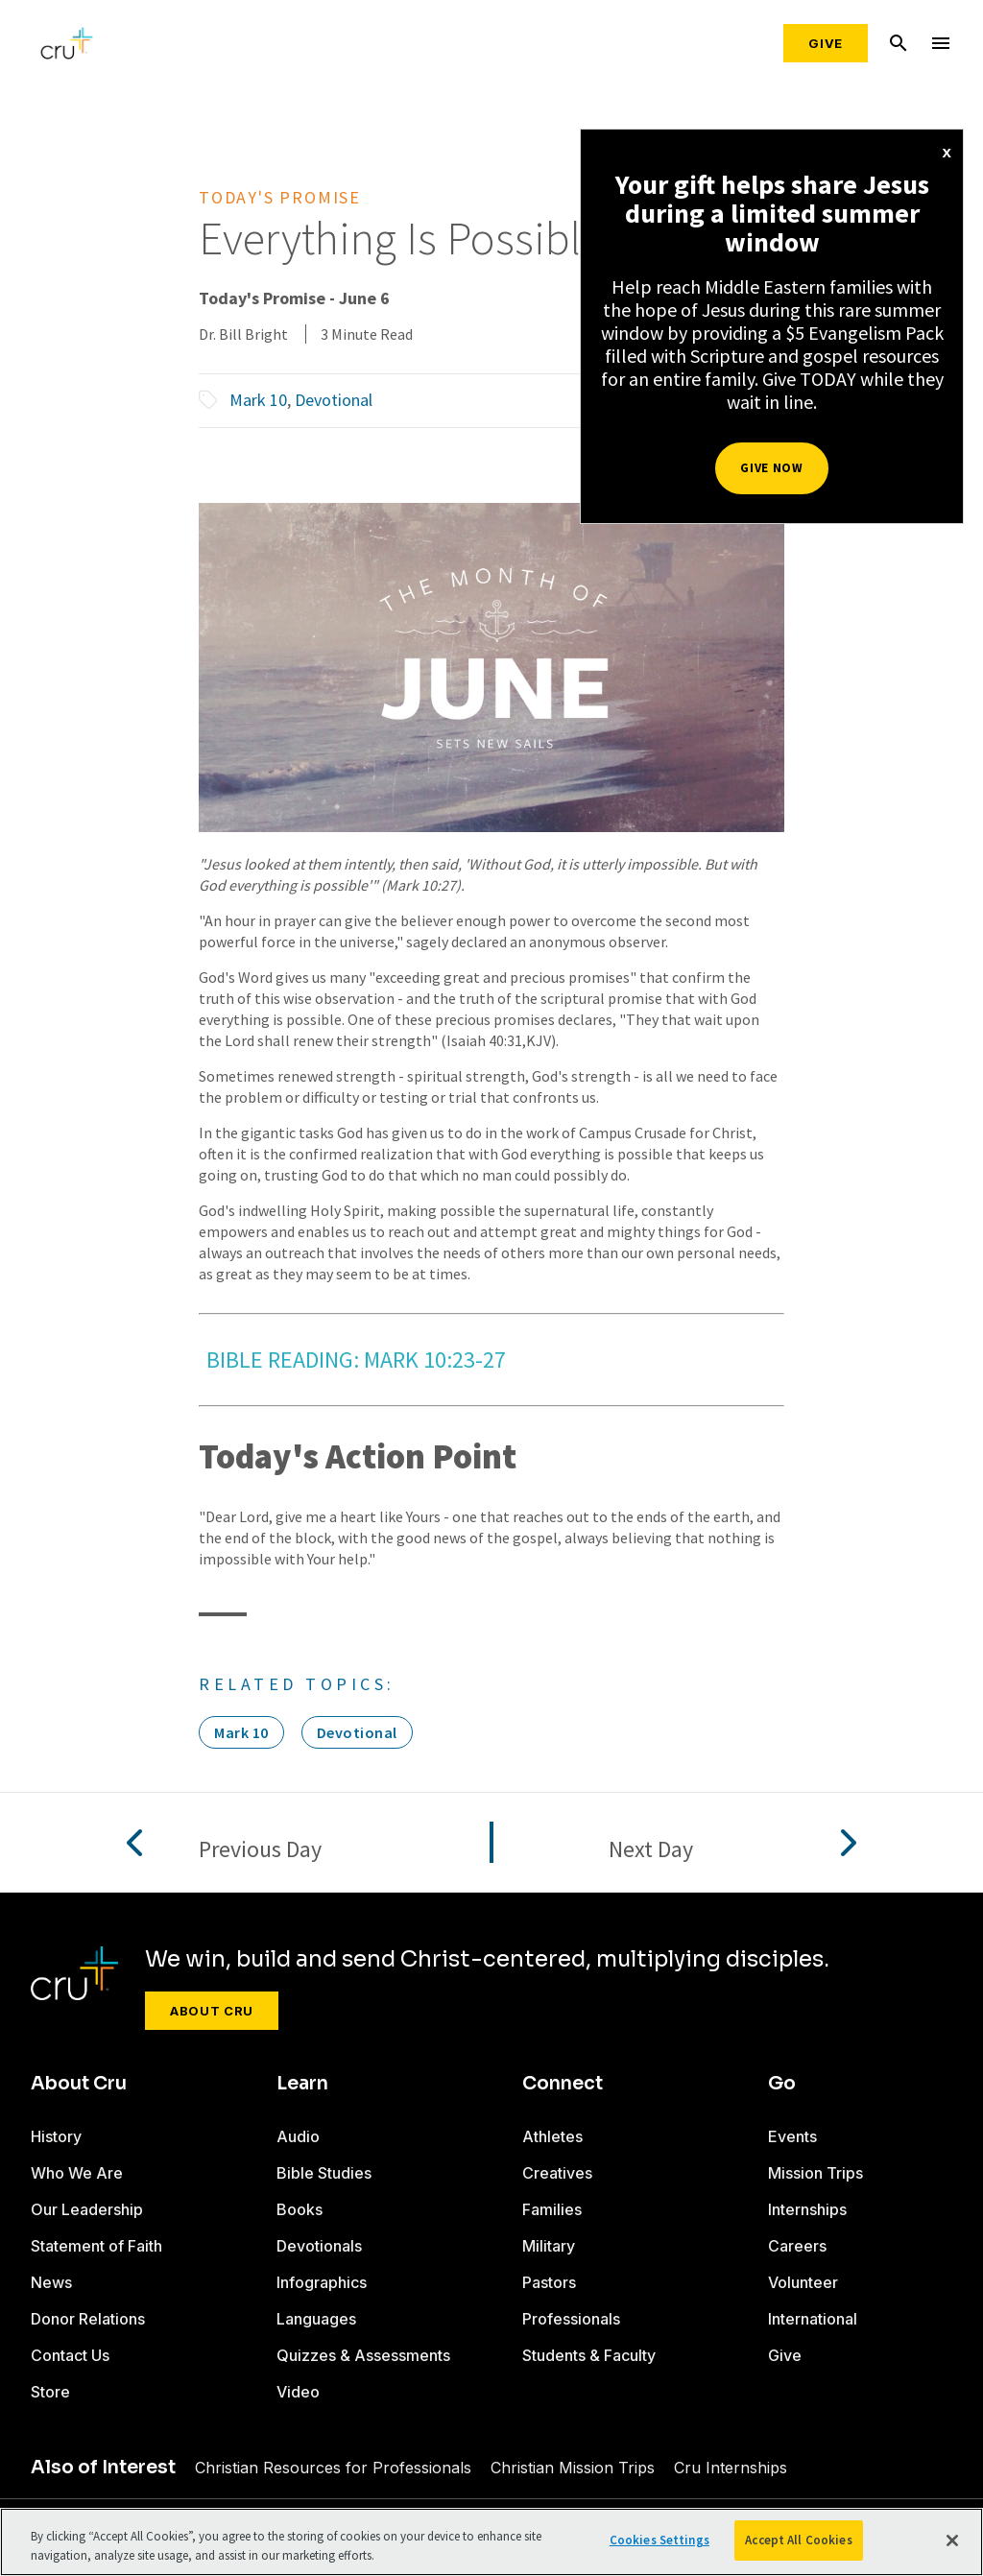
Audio (298, 2136)
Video (298, 2391)
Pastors (549, 2282)
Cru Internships (730, 2467)
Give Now (771, 468)
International (812, 2318)
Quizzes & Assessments (363, 2355)
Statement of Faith (96, 2245)
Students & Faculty (589, 2355)
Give (825, 43)
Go (782, 2083)
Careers (797, 2245)
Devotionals (319, 2245)
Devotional (333, 400)
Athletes (552, 2136)
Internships (807, 2209)
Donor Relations (88, 2318)
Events (792, 2136)
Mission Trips (815, 2172)
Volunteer (803, 2282)
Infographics (321, 2282)
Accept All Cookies (798, 2540)
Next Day (651, 1850)
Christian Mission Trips (573, 2467)
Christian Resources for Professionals (333, 2467)
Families (552, 2209)
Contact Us (70, 2355)
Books (299, 2209)
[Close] (952, 2540)
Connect (562, 2083)
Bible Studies (324, 2172)
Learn (302, 2083)
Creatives (557, 2172)
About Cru (211, 2010)
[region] (491, 2542)
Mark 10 (258, 400)
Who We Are (77, 2172)
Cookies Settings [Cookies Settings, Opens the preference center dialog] (659, 2540)
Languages (316, 2318)
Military (548, 2245)
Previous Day (260, 1850)
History (56, 2136)
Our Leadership (87, 2209)
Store (50, 2391)
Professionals (571, 2318)
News (51, 2282)
